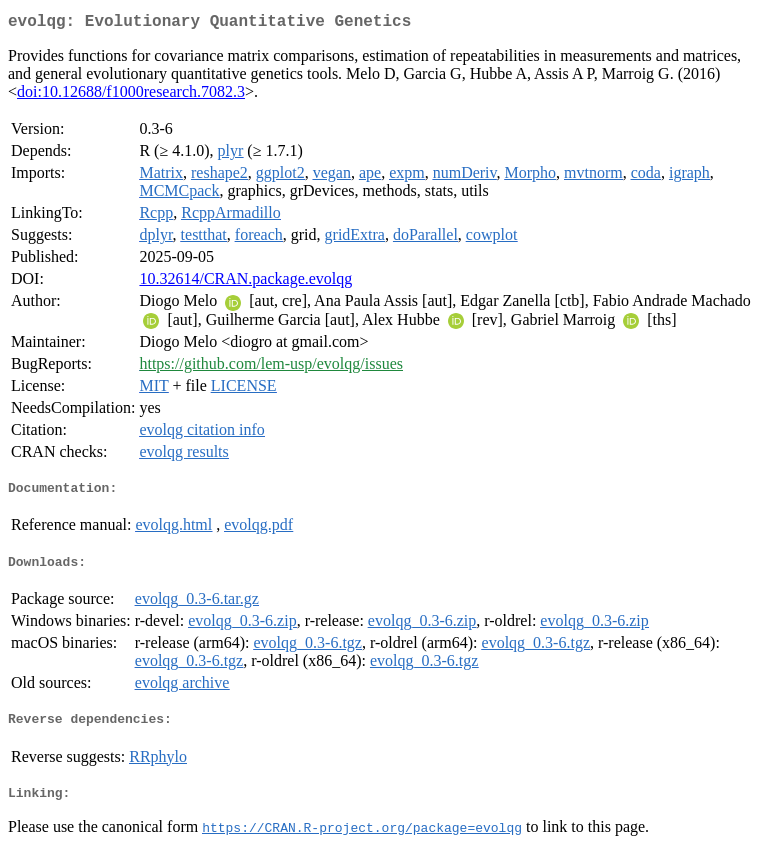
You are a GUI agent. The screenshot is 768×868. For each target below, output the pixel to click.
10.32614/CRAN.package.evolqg (245, 282)
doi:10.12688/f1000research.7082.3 (131, 95)
